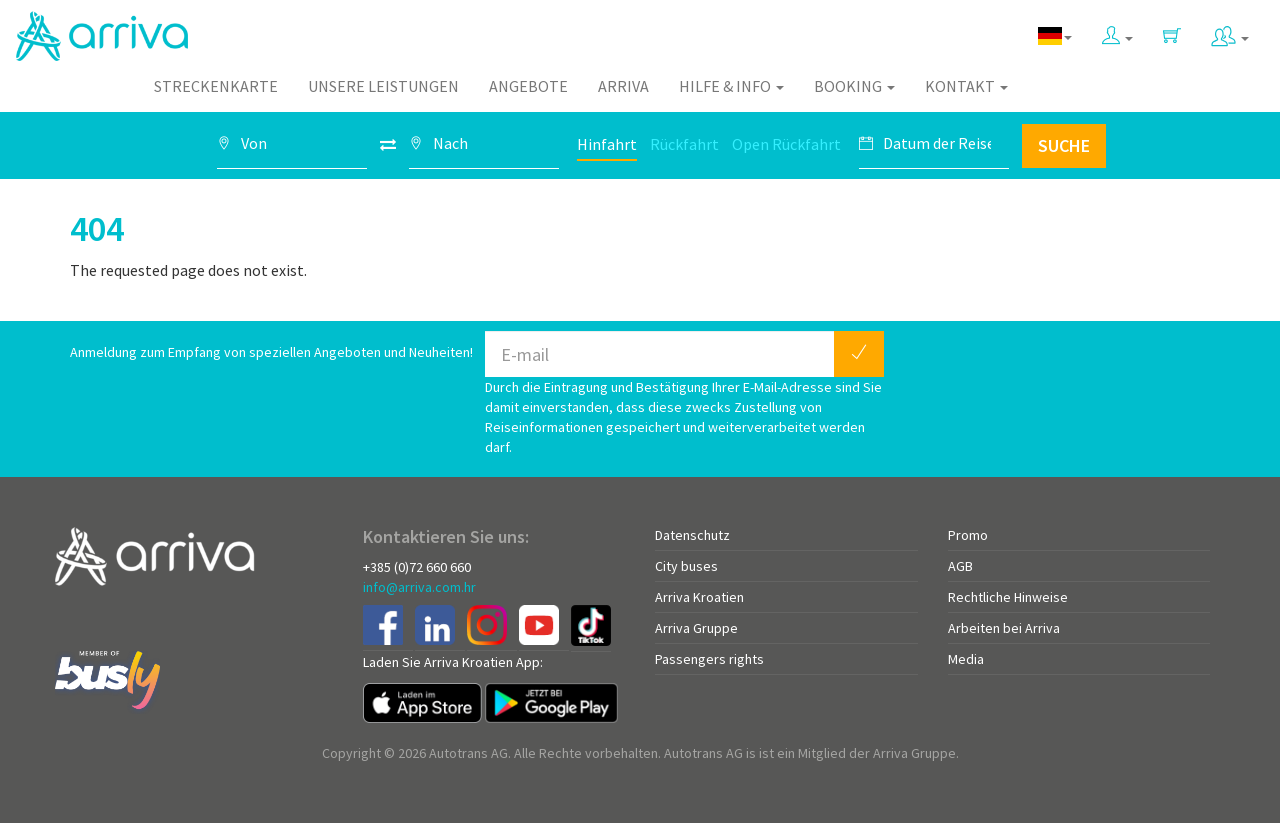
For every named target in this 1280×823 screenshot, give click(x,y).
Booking (854, 86)
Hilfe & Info (731, 86)
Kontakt (966, 86)
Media (966, 659)
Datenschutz (692, 535)
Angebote (528, 86)
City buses (686, 566)
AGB (960, 566)
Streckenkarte (216, 86)
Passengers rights (709, 659)
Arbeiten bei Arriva (1004, 628)
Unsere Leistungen (383, 86)
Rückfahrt (684, 144)
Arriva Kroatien (699, 597)
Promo (968, 535)
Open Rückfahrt (786, 144)
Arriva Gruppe (696, 628)
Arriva (623, 86)
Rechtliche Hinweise (1008, 597)
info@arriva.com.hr (419, 587)
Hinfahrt (607, 144)
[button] (1117, 31)
